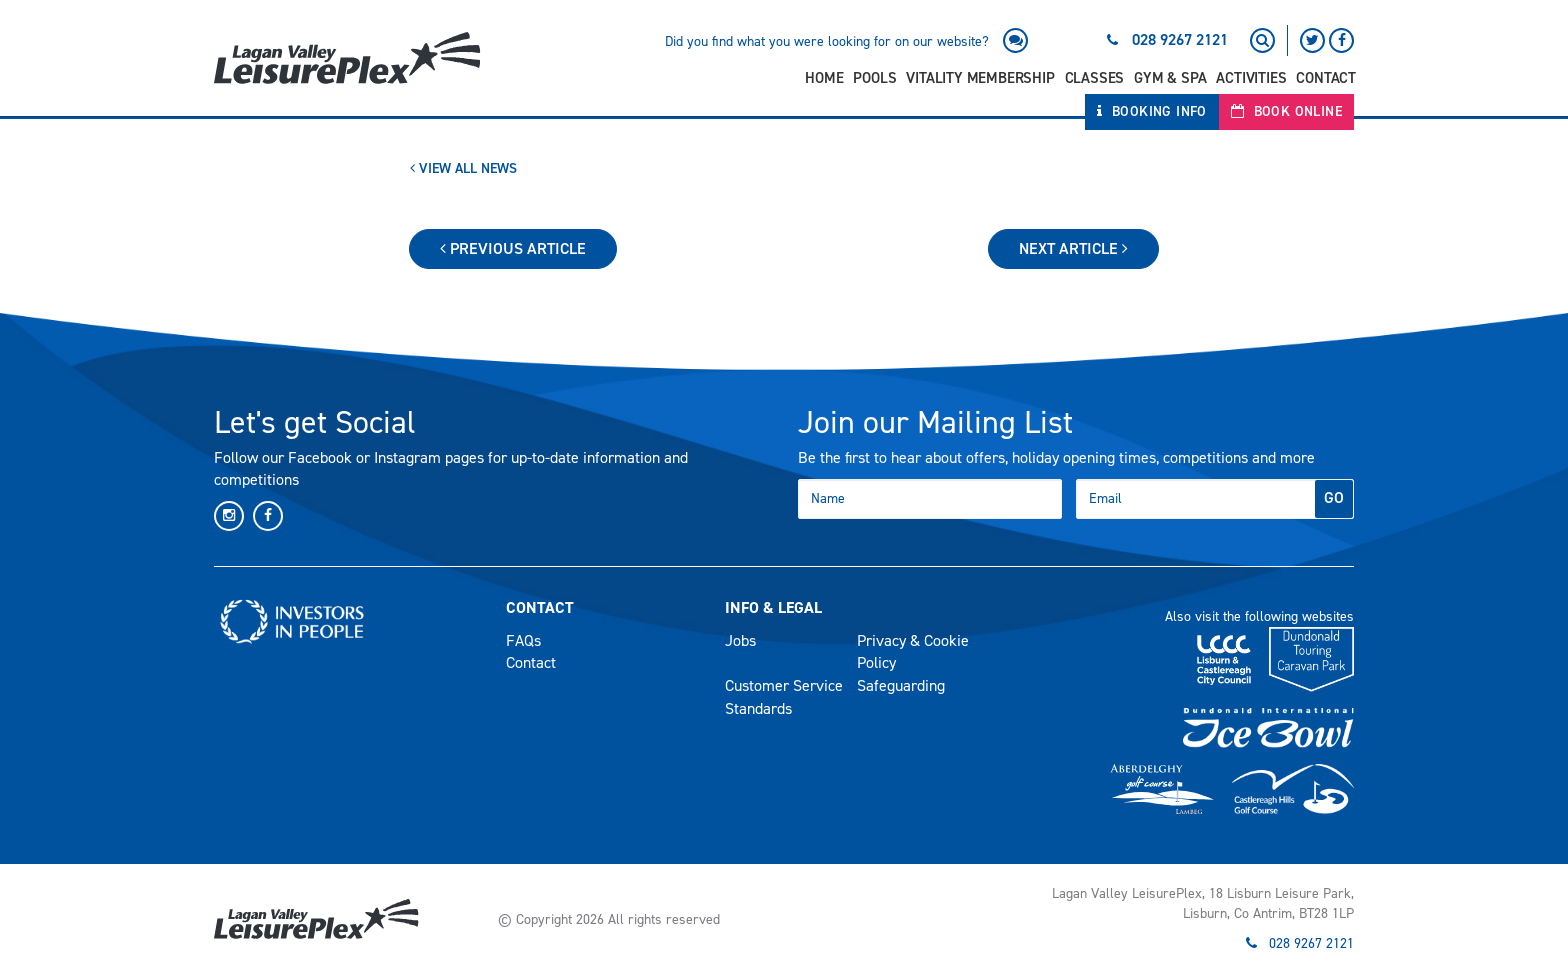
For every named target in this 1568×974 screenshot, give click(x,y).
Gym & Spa (1170, 78)
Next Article (1073, 248)
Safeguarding (901, 685)
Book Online (1286, 111)
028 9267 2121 (1180, 39)
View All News (463, 168)
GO (1334, 497)
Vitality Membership (980, 78)
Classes (1095, 78)
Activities (1251, 78)
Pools (874, 78)
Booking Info (1152, 111)
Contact (1326, 78)
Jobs (740, 640)
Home (824, 78)
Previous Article (513, 248)
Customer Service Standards (784, 697)
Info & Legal (773, 607)
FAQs (523, 640)
